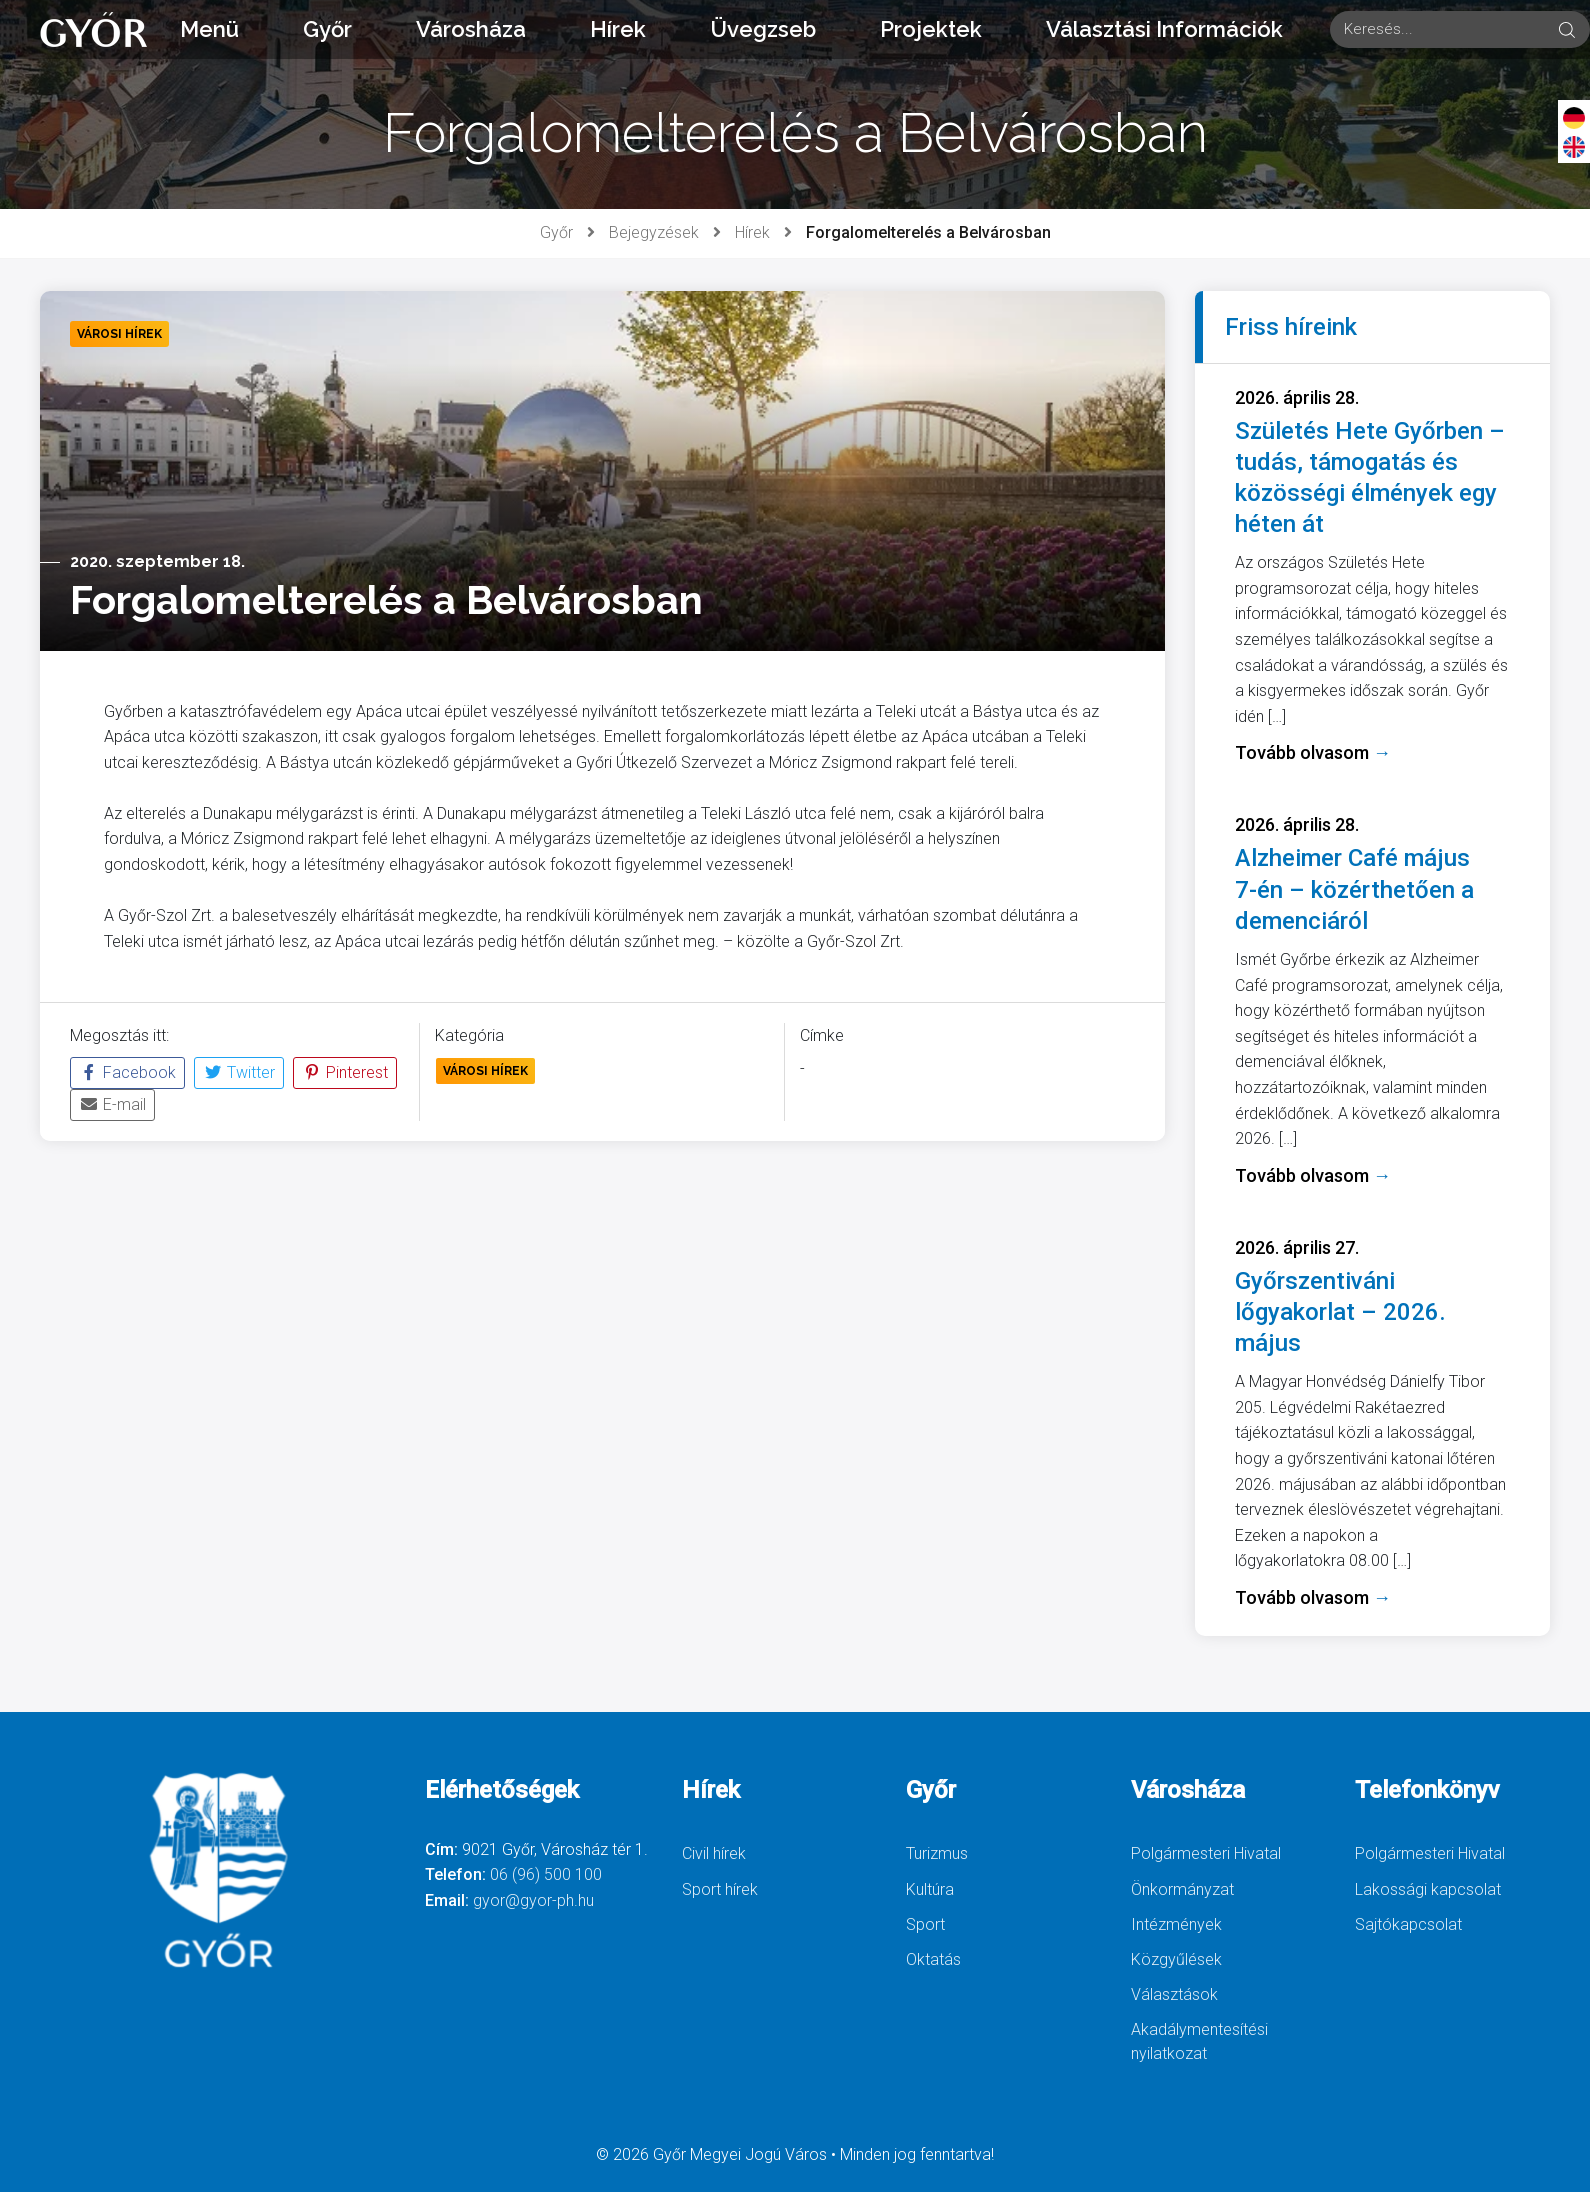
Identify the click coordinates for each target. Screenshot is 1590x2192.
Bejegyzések (654, 232)
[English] (1574, 146)
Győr (327, 29)
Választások (1174, 1994)
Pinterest (345, 1072)
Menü (209, 29)
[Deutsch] (1574, 117)
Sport (925, 1924)
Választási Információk (1164, 29)
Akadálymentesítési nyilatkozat (1199, 2041)
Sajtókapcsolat (1408, 1924)
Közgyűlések (1176, 1959)
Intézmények (1176, 1924)
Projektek (931, 29)
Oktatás (933, 1959)
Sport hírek (720, 1889)
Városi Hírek (485, 1071)
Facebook (127, 1072)
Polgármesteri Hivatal (1206, 1853)
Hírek (618, 29)
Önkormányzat (1182, 1889)
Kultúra (930, 1889)
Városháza (471, 29)
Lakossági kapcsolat (1428, 1889)
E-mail (112, 1104)
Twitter (239, 1072)
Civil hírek (714, 1853)
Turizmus (937, 1853)
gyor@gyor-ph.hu (533, 1900)
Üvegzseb (763, 29)
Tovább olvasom (1313, 752)
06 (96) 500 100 (546, 1874)
